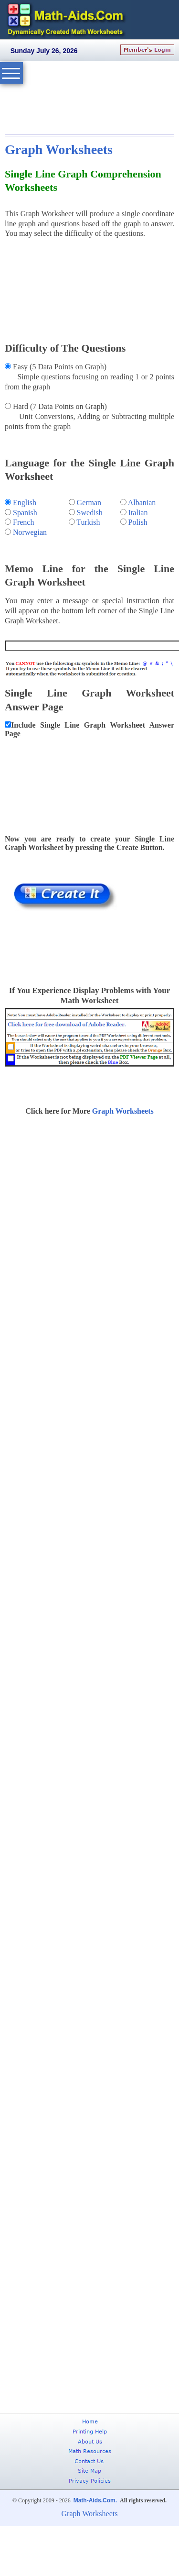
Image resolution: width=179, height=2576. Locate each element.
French (23, 522)
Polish (137, 522)
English (24, 502)
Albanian (142, 502)
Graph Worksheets (59, 149)
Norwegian (30, 532)
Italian (138, 513)
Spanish (25, 513)
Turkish (88, 522)
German (89, 502)
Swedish (90, 513)
